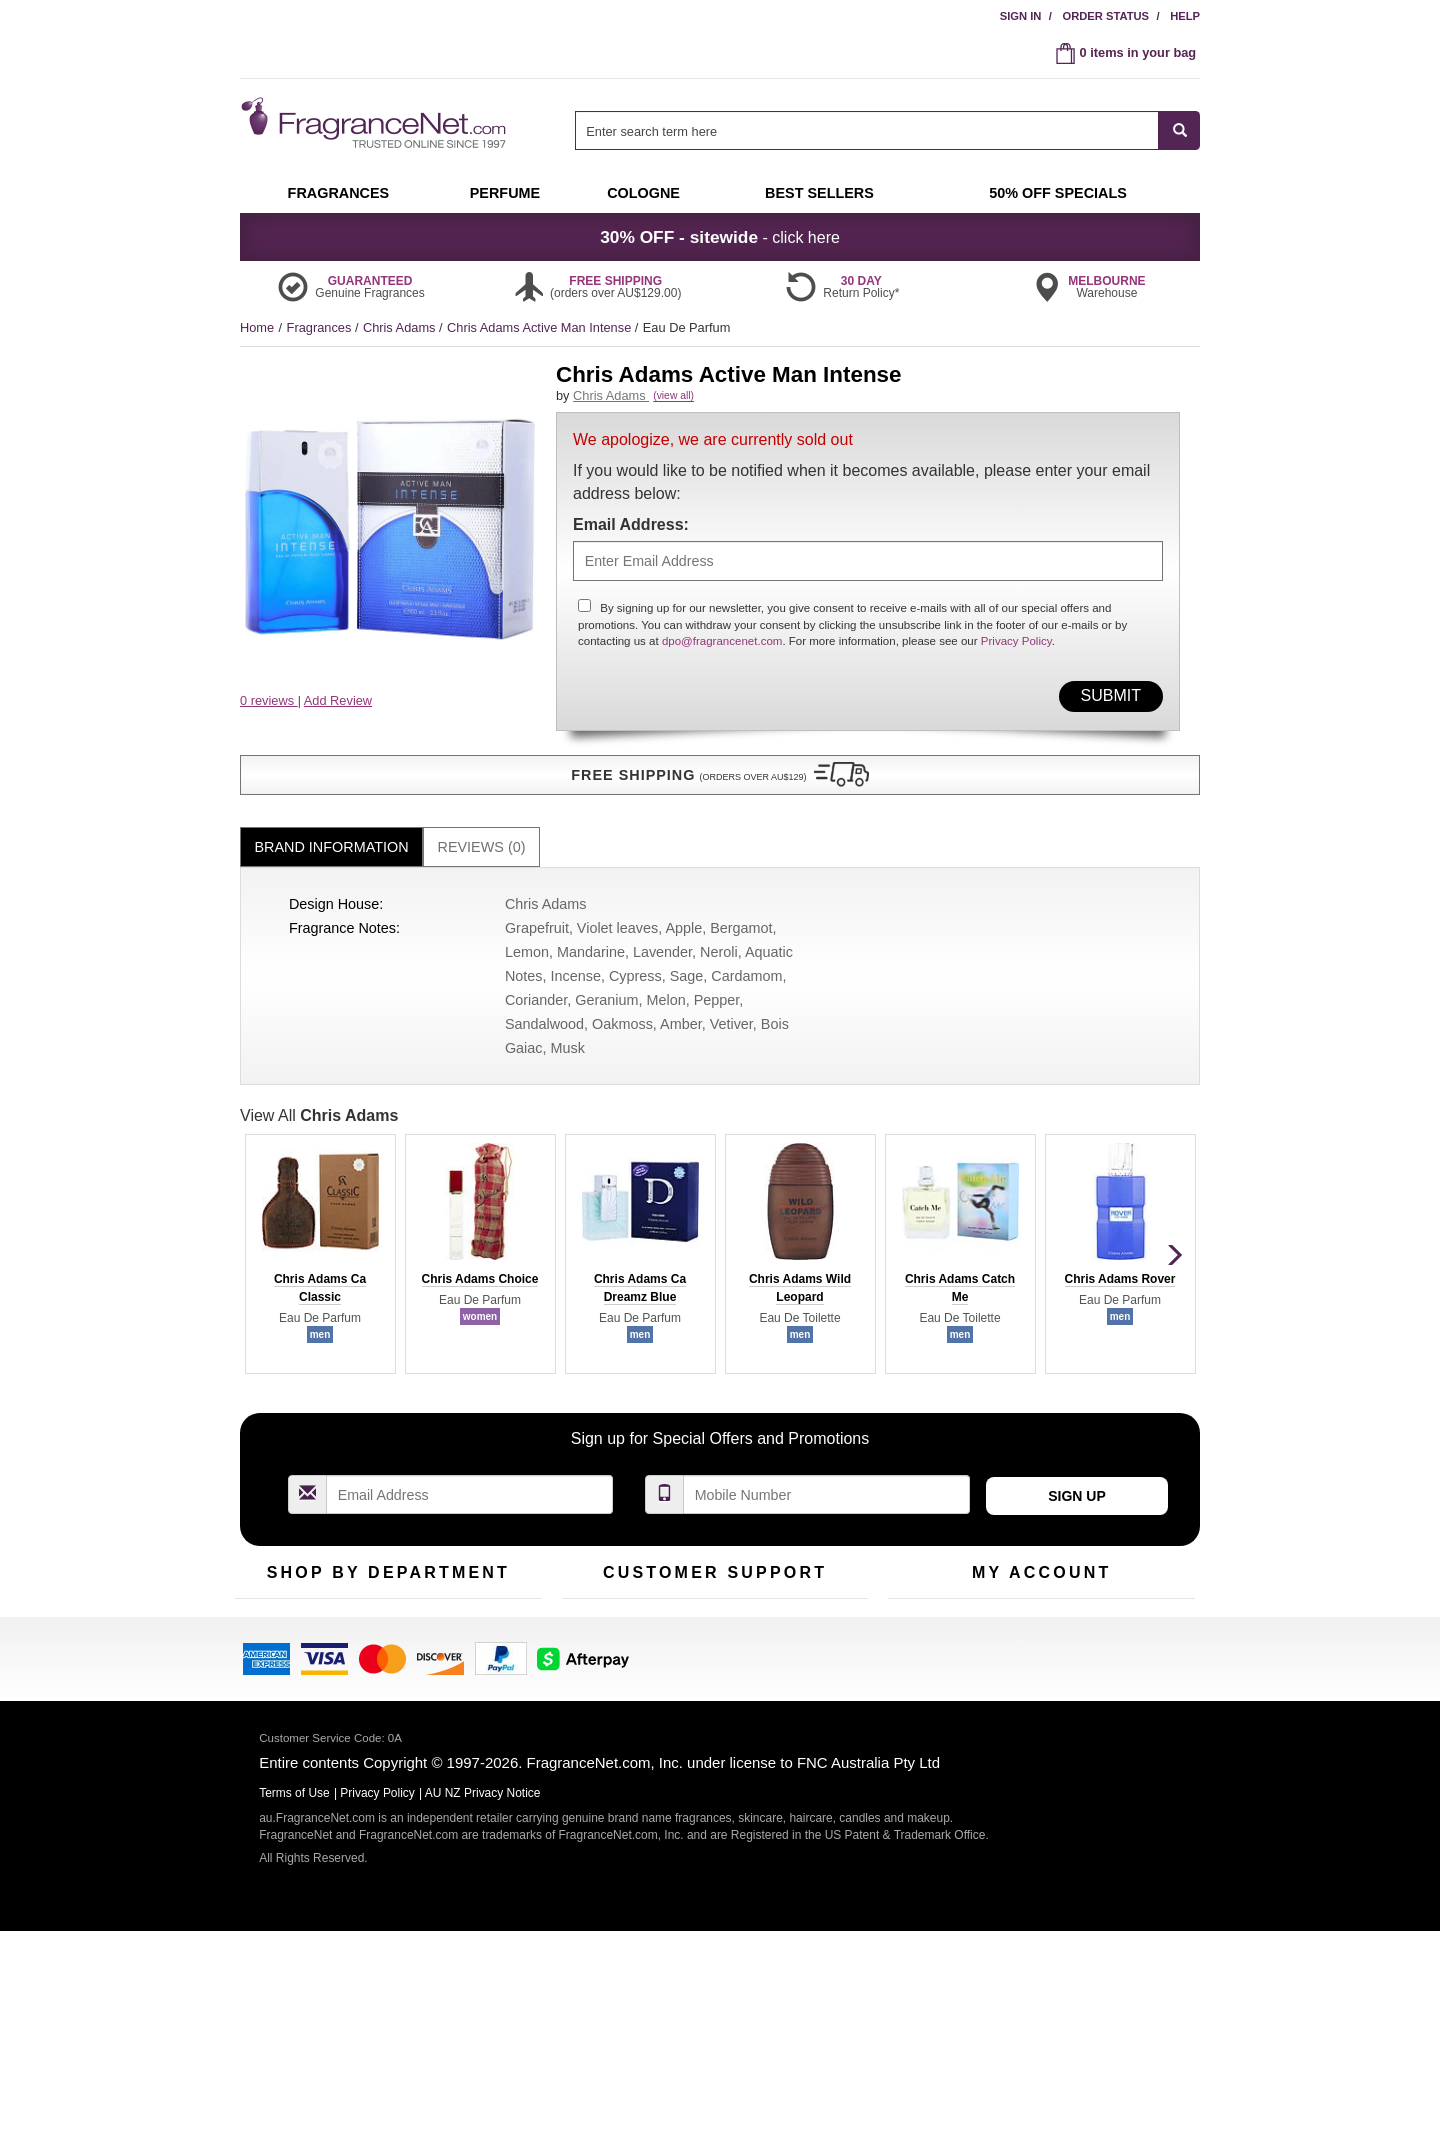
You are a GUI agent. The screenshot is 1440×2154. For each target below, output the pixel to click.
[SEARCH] (1179, 130)
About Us (588, 1657)
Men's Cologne (277, 1675)
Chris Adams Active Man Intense (541, 327)
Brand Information (332, 814)
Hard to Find (484, 1688)
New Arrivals (484, 1626)
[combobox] (887, 130)
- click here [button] (720, 237)
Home (257, 327)
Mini (460, 1657)
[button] (390, 740)
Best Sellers (379, 1657)
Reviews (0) (482, 814)
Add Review (338, 700)
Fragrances (321, 327)
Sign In (1021, 16)
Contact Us (593, 1626)
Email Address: (631, 546)
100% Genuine (818, 1595)
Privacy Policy (1016, 664)
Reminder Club (1041, 1626)
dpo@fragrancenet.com (722, 664)
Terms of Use (813, 1626)
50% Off (368, 1595)
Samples (370, 1626)
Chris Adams (401, 327)
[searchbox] (867, 130)
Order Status (1105, 16)
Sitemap (799, 1657)
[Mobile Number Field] (827, 1461)
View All (319, 1081)
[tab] (331, 814)
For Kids (473, 1595)
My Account (921, 1595)
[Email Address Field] (470, 1461)
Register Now (926, 1626)
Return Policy (710, 1595)
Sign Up (1077, 1463)
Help (1185, 16)
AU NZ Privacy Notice (483, 2016)
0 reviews (269, 700)
